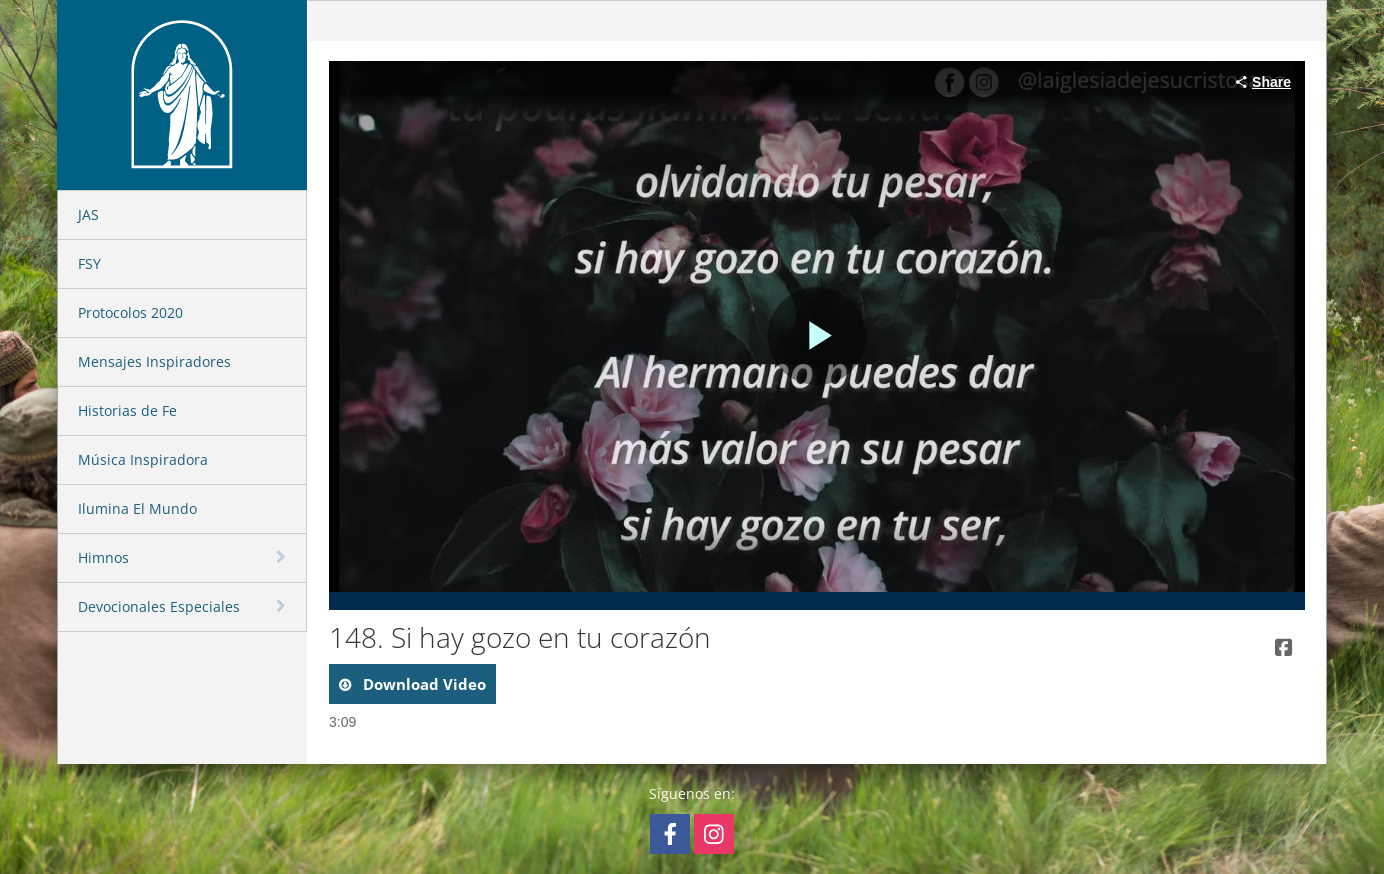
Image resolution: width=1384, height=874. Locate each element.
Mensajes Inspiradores (154, 361)
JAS (88, 214)
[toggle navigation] (283, 557)
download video (422, 684)
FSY (89, 263)
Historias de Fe (127, 410)
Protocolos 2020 (130, 312)
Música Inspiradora (143, 459)
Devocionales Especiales (159, 606)
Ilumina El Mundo (137, 508)
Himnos (103, 557)
